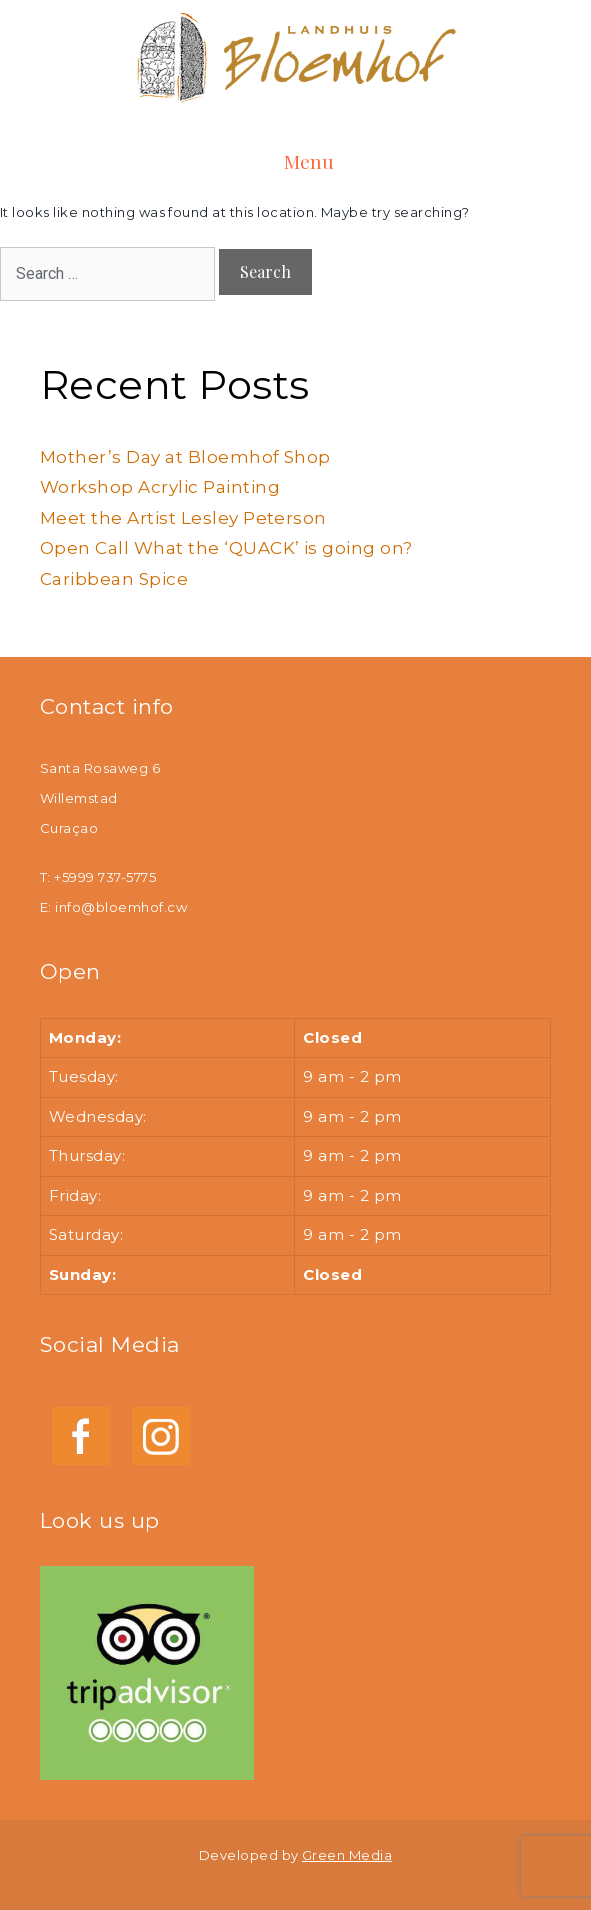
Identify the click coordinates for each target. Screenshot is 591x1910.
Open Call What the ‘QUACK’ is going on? (226, 548)
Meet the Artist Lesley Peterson (183, 518)
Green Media (347, 1855)
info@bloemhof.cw (121, 907)
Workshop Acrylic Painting (160, 487)
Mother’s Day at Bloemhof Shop (185, 457)
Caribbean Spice (114, 579)
